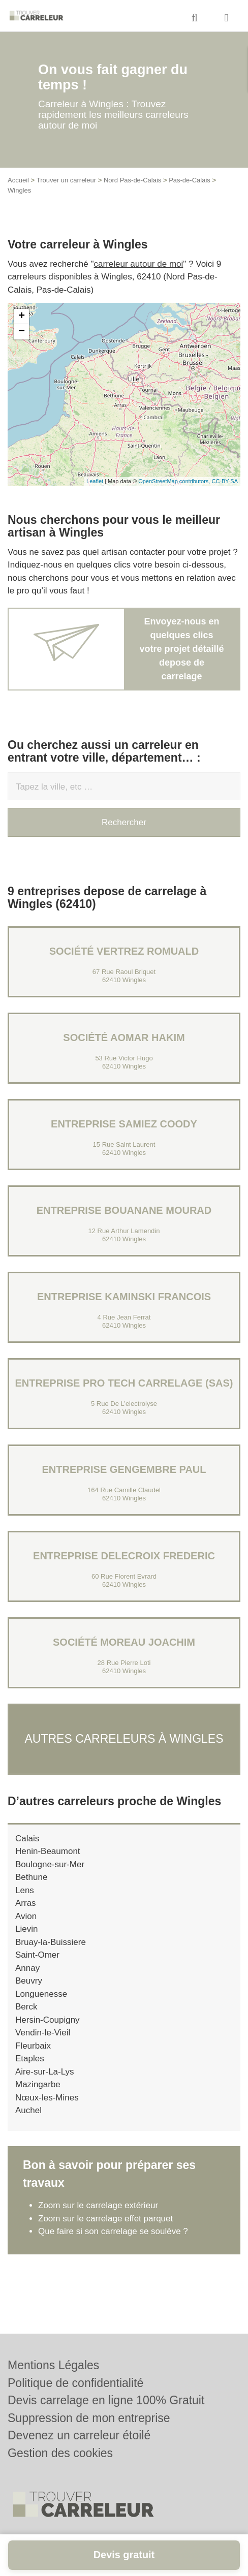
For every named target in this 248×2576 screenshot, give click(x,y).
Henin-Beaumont (47, 1851)
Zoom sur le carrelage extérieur (98, 2205)
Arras (25, 1903)
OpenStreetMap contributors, (174, 481)
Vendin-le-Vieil (42, 2032)
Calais (27, 1838)
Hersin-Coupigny (47, 2020)
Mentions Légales (53, 2365)
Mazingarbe (37, 2084)
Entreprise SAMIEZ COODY (124, 1123)
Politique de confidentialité (75, 2383)
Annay (27, 1968)
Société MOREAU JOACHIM (124, 1642)
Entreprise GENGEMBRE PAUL (124, 1469)
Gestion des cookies (60, 2453)
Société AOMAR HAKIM (123, 1037)
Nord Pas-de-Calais (132, 180)
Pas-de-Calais (189, 180)
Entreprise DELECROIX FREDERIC (124, 1555)
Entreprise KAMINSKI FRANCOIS (124, 1296)
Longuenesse (41, 1994)
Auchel (28, 2110)
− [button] (21, 331)
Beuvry (28, 1981)
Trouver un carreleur (66, 180)
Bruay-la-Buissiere (50, 1942)
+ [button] (21, 316)
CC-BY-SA (224, 481)
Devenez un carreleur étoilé (79, 2435)
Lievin (26, 1929)
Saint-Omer (37, 1955)
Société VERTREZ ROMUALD (124, 951)
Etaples (29, 2058)
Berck (26, 2007)
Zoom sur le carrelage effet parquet (105, 2218)
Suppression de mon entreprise (89, 2418)
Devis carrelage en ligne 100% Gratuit (106, 2400)
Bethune (31, 1877)
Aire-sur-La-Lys (44, 2072)
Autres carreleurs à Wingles (123, 1738)
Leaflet (94, 481)
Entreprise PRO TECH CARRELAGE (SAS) (124, 1383)
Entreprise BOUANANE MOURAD (124, 1210)
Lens (24, 1890)
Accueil (18, 180)
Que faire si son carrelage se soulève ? (113, 2231)
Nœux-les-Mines (47, 2097)
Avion (26, 1916)
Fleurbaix (33, 2046)
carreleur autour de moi (138, 264)
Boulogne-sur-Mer (49, 1864)
